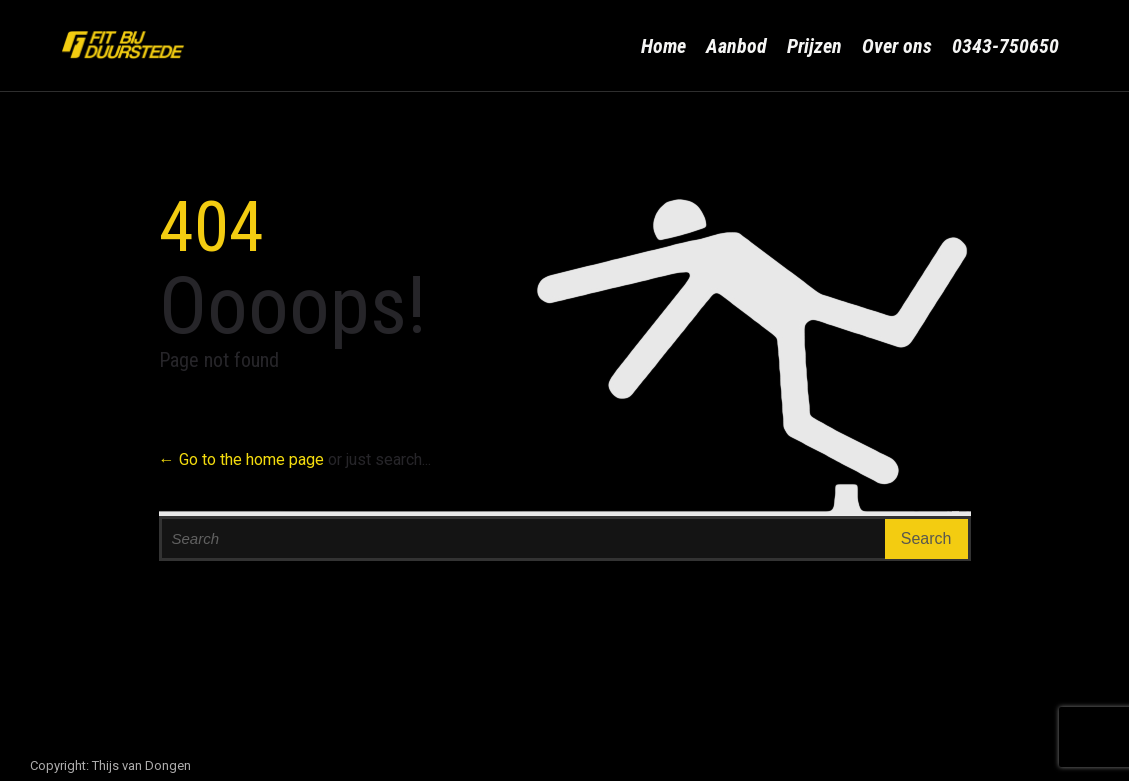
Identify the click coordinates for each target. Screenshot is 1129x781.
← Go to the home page (241, 459)
